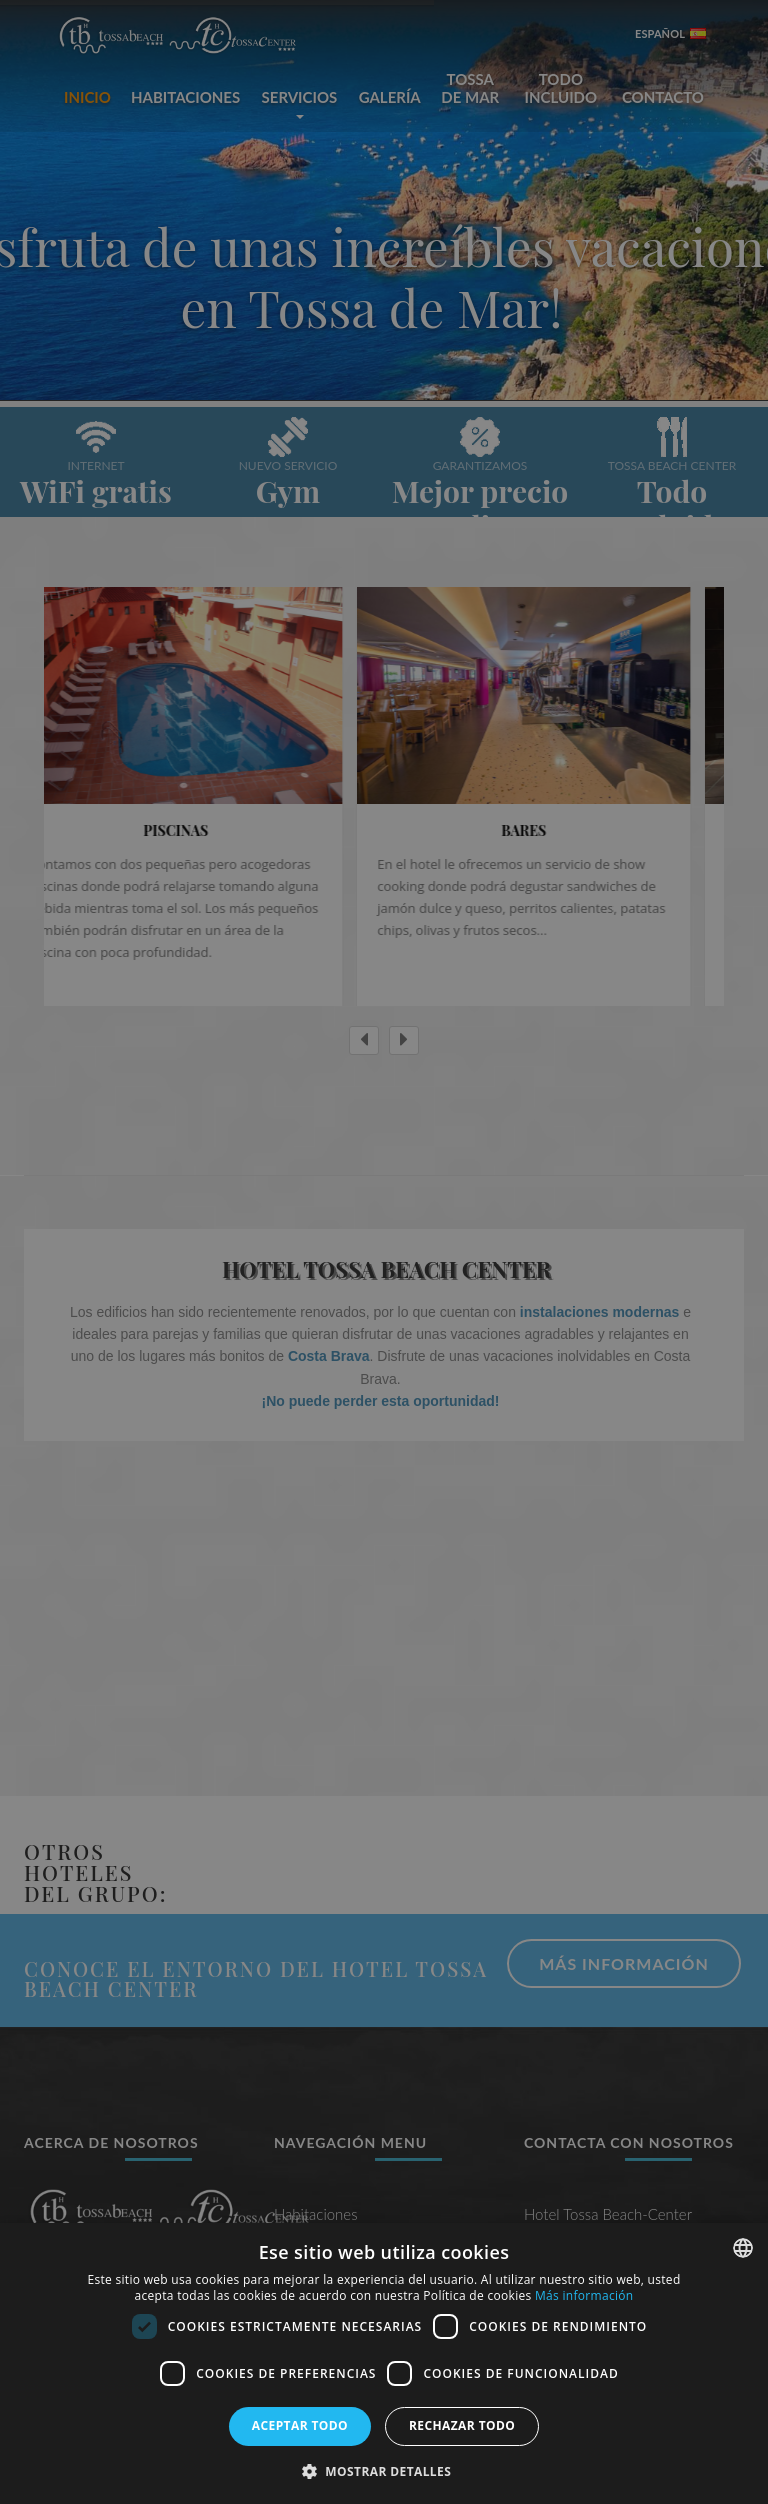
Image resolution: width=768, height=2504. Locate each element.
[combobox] (743, 2248)
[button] (384, 2470)
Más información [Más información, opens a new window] (584, 2295)
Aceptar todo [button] (300, 2425)
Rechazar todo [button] (462, 2425)
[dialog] (384, 2363)
